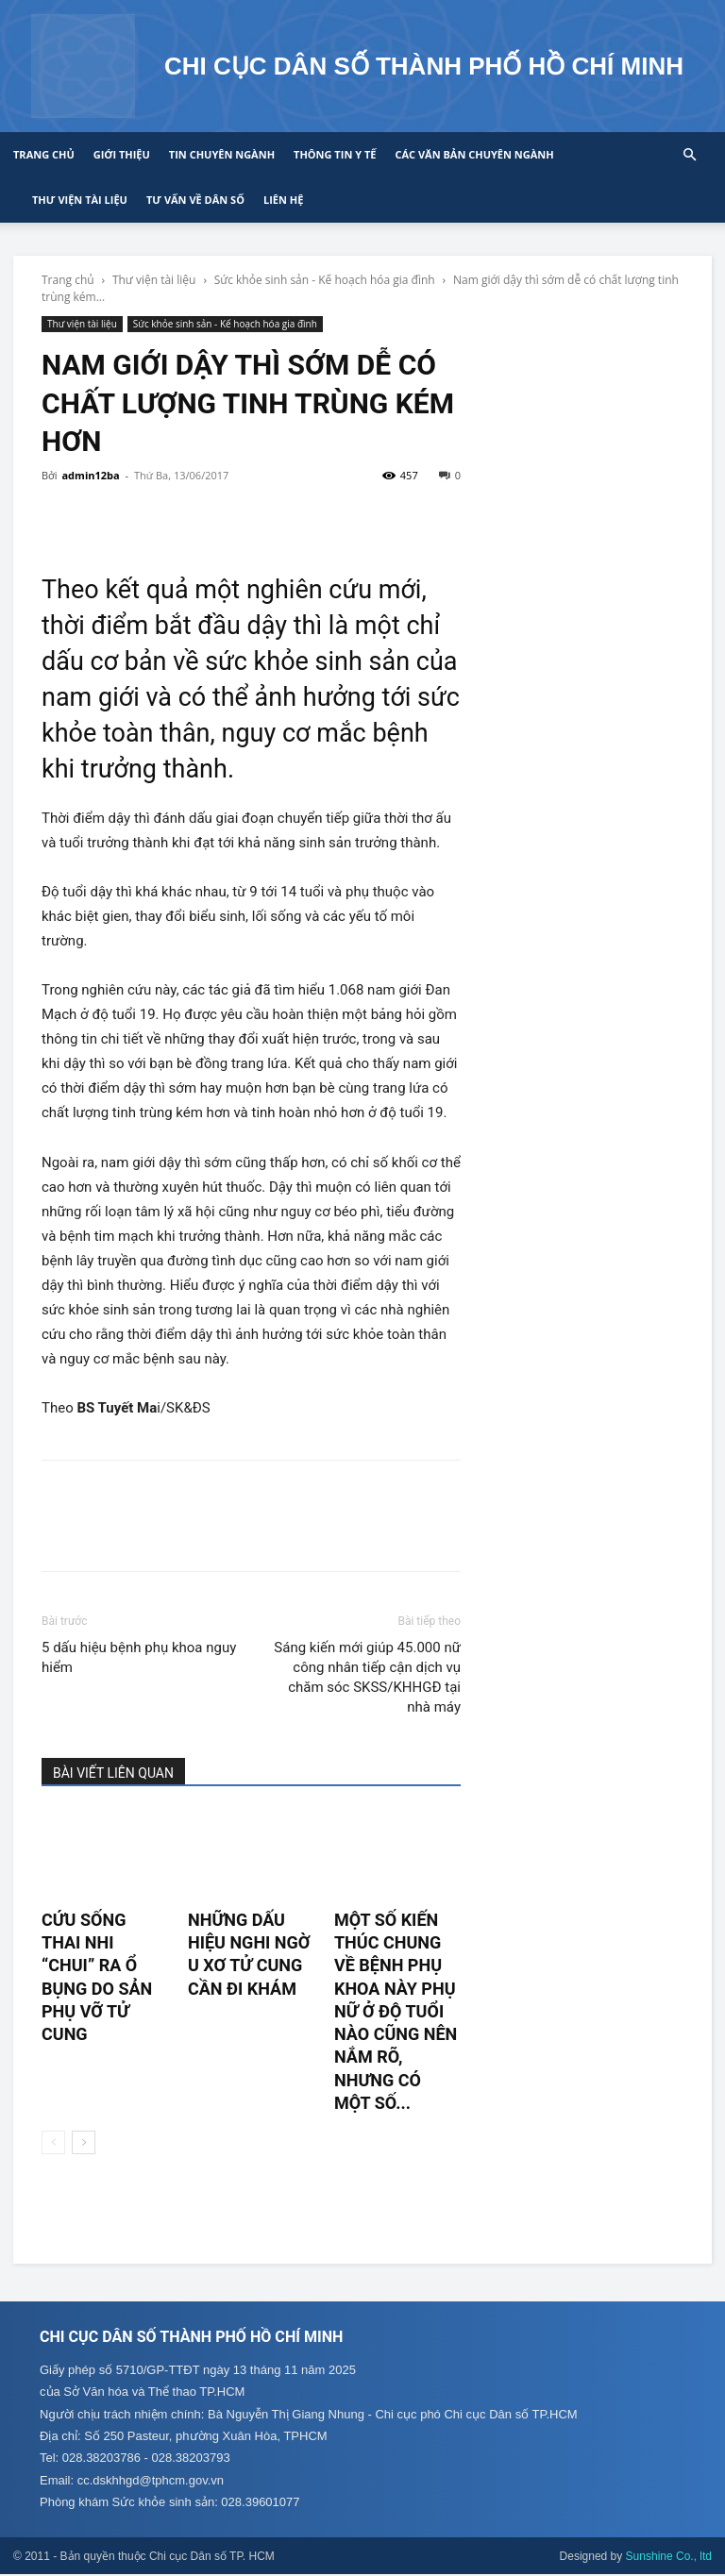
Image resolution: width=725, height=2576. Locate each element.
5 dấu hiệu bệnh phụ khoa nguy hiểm (139, 1657)
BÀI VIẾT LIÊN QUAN (113, 1773)
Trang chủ (44, 154)
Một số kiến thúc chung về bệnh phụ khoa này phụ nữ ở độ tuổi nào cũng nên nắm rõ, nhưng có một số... (395, 2011)
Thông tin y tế (335, 154)
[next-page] (83, 2142)
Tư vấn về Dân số (195, 199)
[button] (689, 155)
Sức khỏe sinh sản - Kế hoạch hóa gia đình (324, 280)
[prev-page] (53, 2142)
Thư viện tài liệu (79, 199)
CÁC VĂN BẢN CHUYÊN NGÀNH (474, 154)
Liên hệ (283, 199)
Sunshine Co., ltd (669, 2558)
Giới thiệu (121, 154)
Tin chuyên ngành (222, 154)
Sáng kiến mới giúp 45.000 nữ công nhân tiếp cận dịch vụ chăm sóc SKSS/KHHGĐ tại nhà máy (367, 1677)
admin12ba (90, 475)
